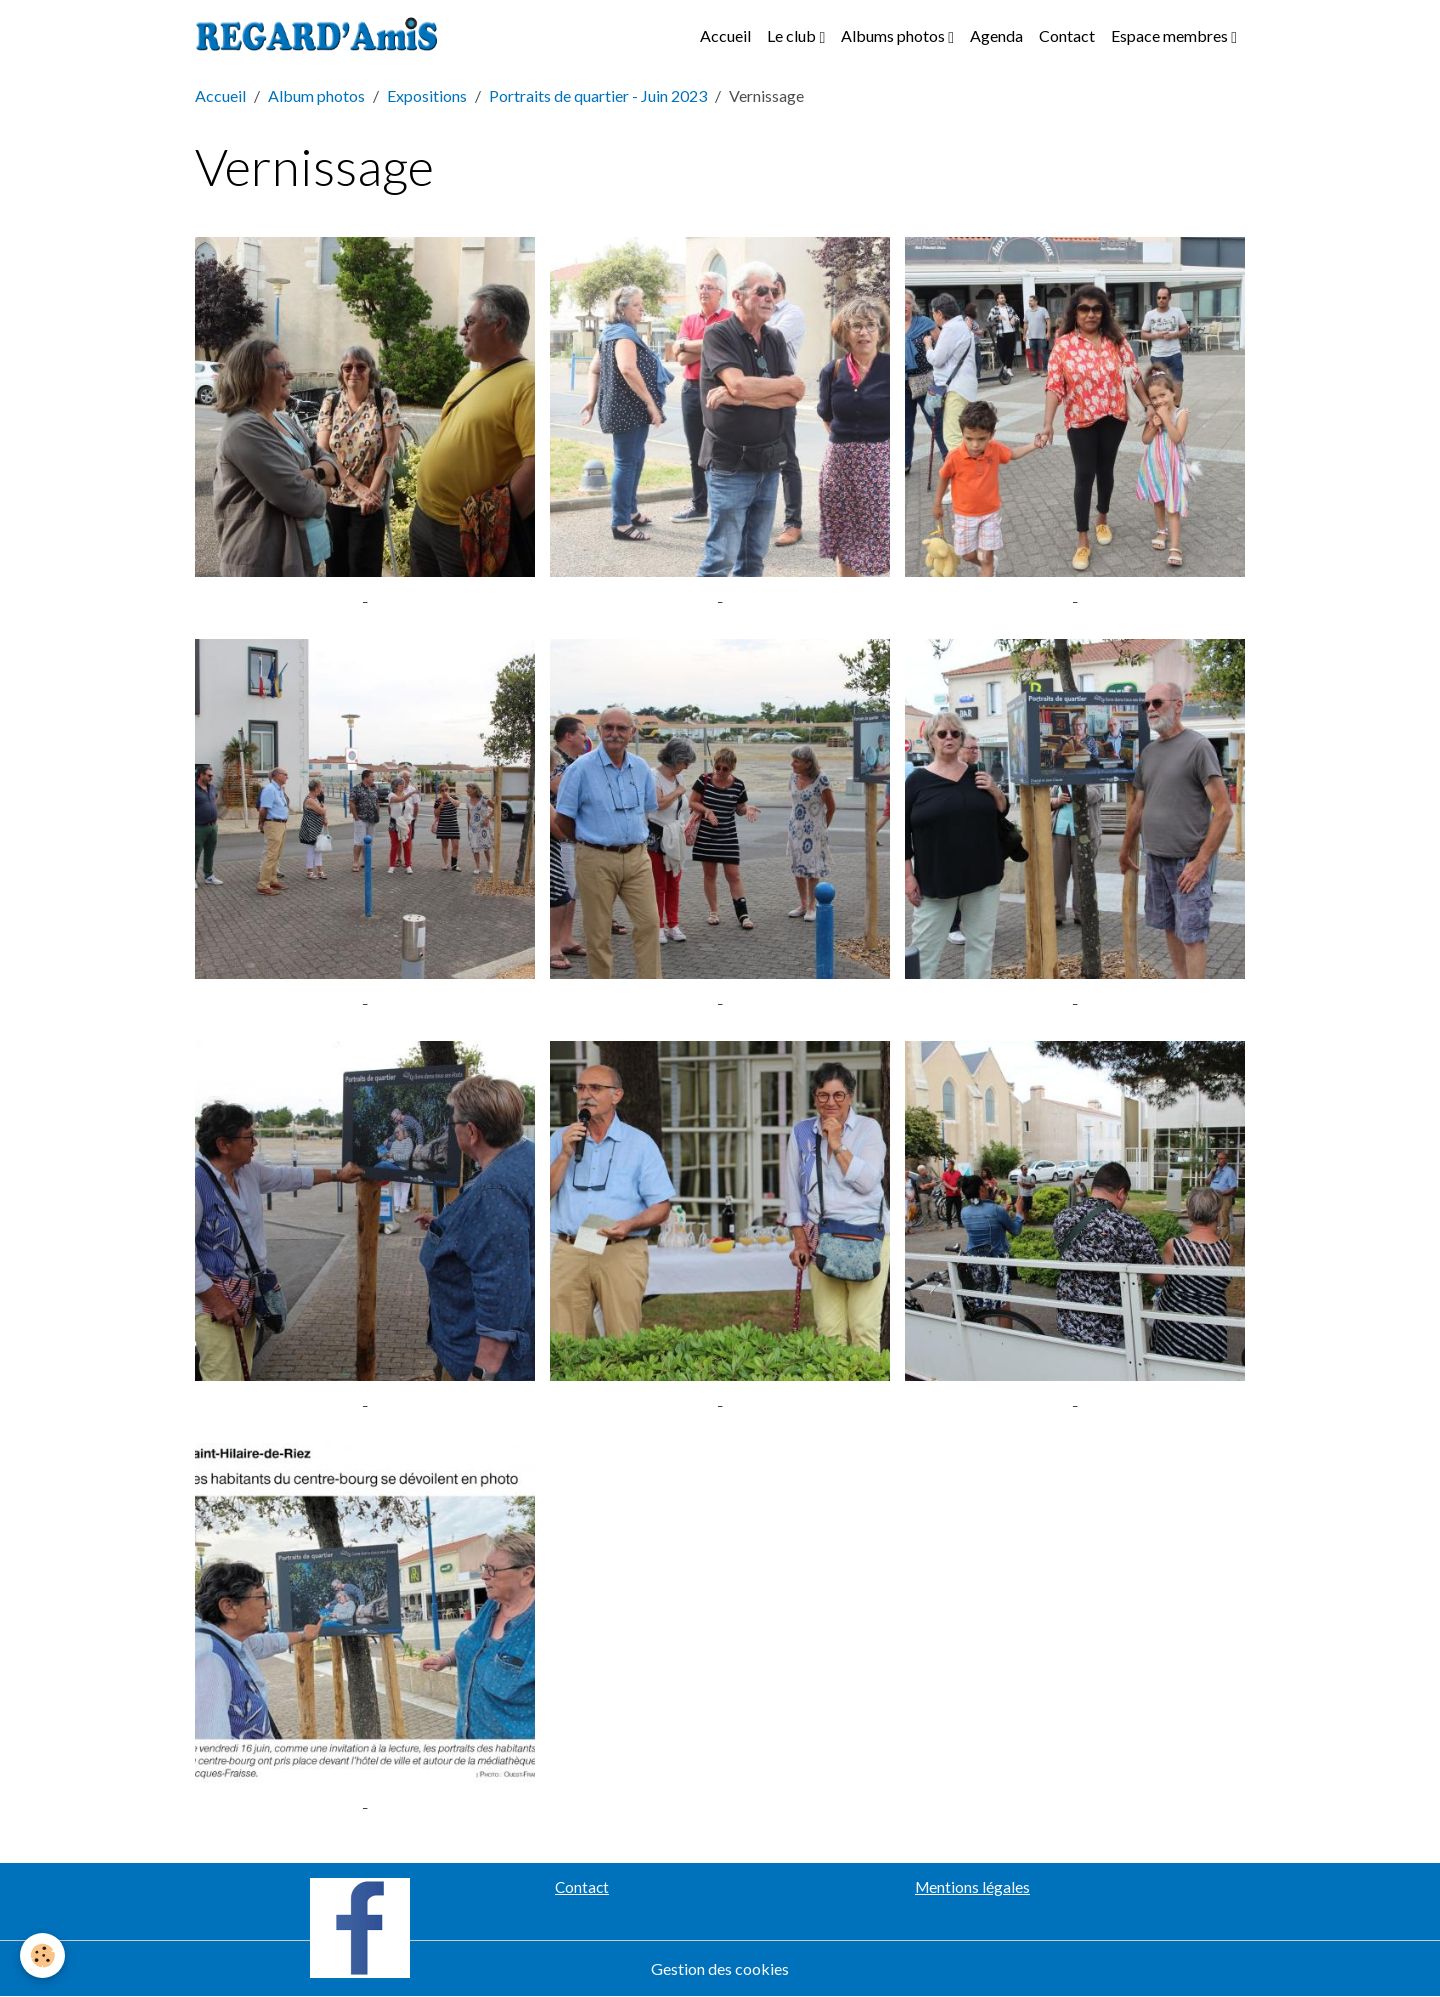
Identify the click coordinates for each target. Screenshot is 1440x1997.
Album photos (316, 95)
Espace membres (1171, 35)
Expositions (427, 95)
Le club (793, 35)
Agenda (996, 35)
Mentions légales (972, 1887)
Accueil (725, 35)
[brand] (321, 36)
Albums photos (894, 35)
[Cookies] (42, 1955)
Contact (1067, 35)
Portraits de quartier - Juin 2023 (598, 95)
